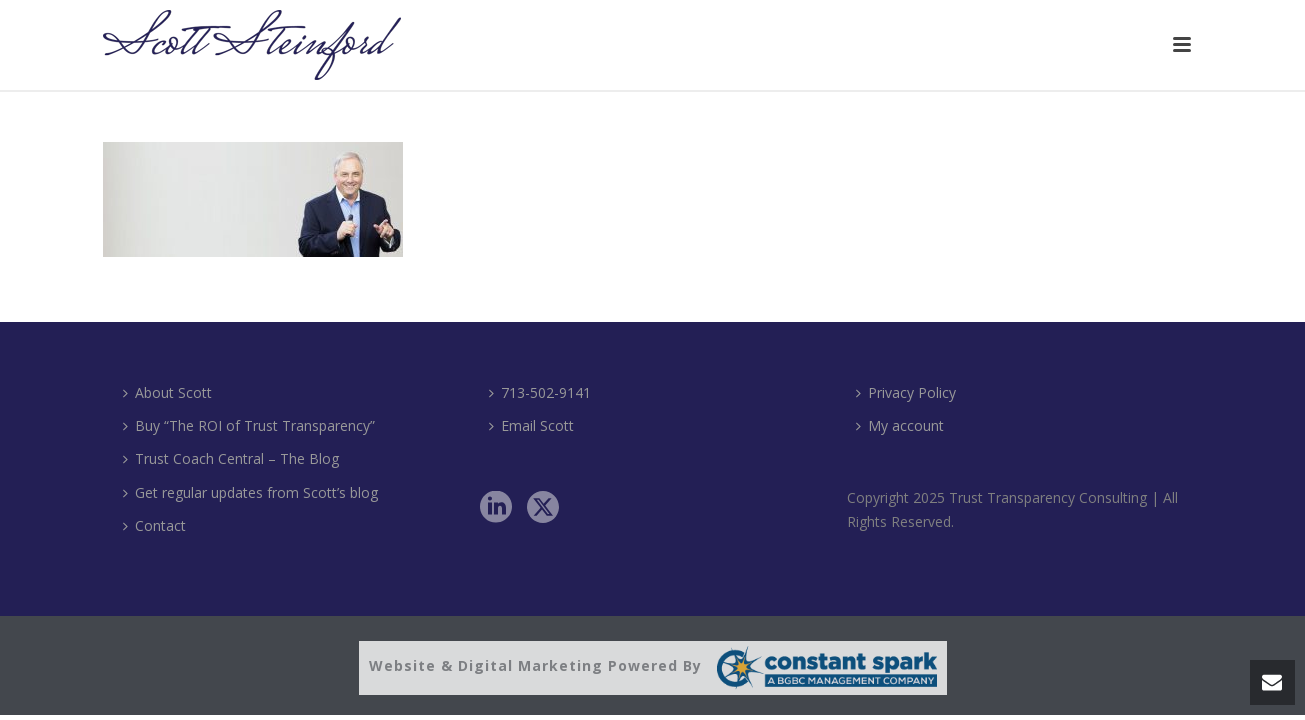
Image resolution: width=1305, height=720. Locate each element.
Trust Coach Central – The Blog (231, 458)
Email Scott (531, 425)
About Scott (167, 392)
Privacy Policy (906, 392)
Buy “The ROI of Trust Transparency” (249, 425)
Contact (154, 525)
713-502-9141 (540, 392)
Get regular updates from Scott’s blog (250, 492)
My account (900, 425)
